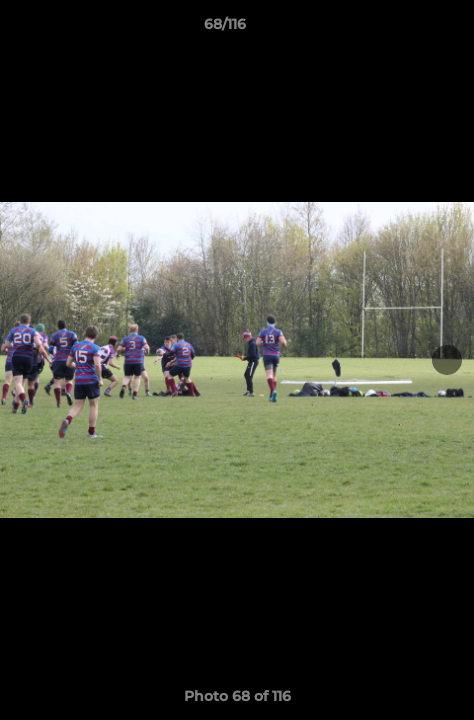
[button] (402, 29)
